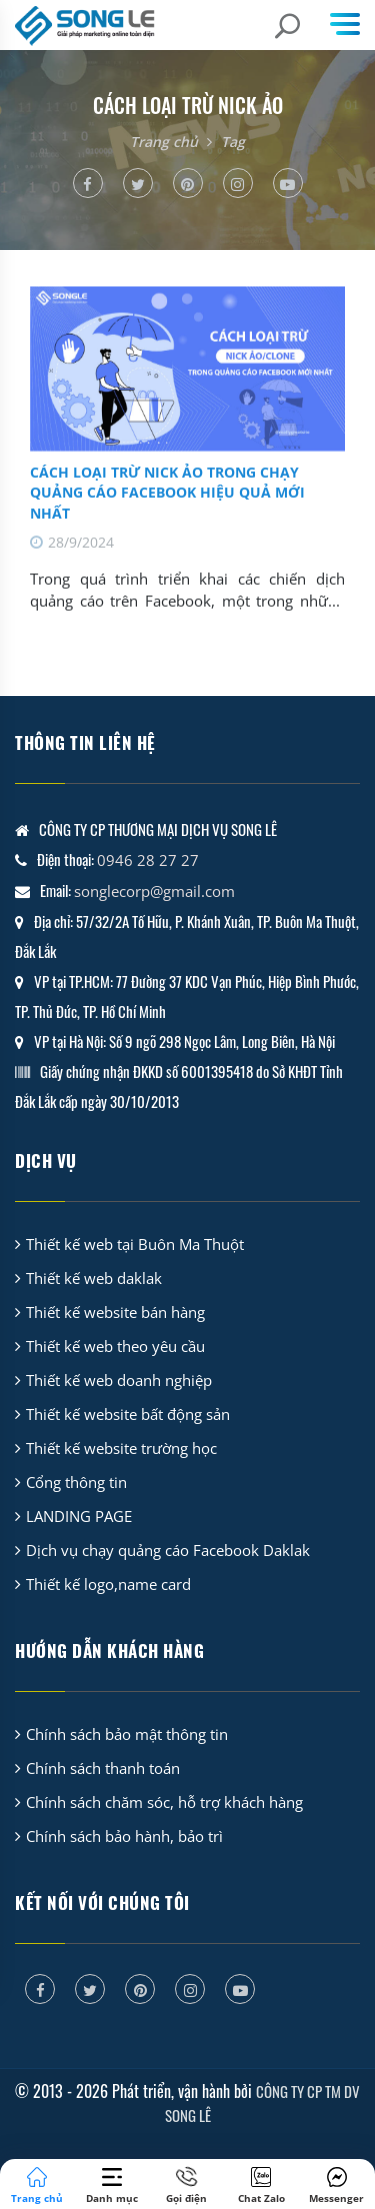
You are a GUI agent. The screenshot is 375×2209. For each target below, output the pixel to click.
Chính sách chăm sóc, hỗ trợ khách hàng (164, 1802)
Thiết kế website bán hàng (115, 1312)
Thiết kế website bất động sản (128, 1414)
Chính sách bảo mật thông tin (127, 1734)
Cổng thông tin (76, 1482)
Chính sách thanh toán (103, 1768)
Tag (233, 141)
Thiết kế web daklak (94, 1278)
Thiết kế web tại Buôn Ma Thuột (135, 1244)
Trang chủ (164, 141)
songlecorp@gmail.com (154, 891)
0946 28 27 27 (148, 860)
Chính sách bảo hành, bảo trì (124, 1836)
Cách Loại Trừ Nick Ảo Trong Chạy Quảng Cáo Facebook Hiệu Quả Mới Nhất (167, 510)
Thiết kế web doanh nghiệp (119, 1380)
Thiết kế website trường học (121, 1448)
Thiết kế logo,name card (108, 1584)
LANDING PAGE (79, 1516)
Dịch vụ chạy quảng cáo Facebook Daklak (168, 1550)
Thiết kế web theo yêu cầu (115, 1346)
